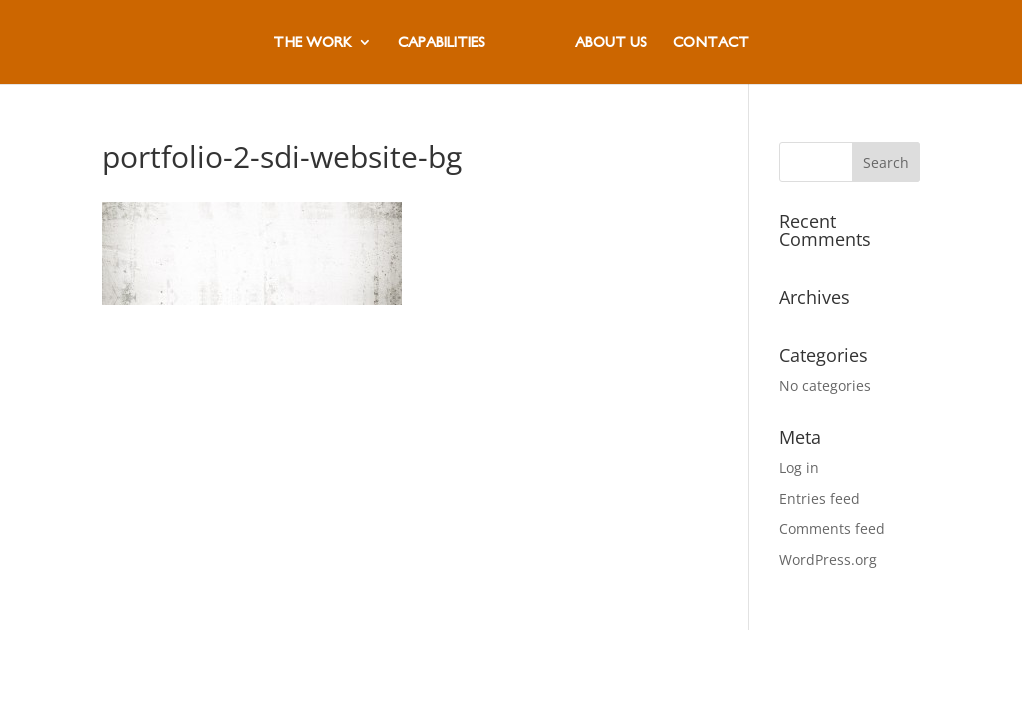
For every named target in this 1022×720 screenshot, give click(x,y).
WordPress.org (828, 559)
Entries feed (819, 498)
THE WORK (312, 42)
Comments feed (832, 528)
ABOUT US (611, 42)
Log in (799, 467)
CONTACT (711, 42)
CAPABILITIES (441, 42)
